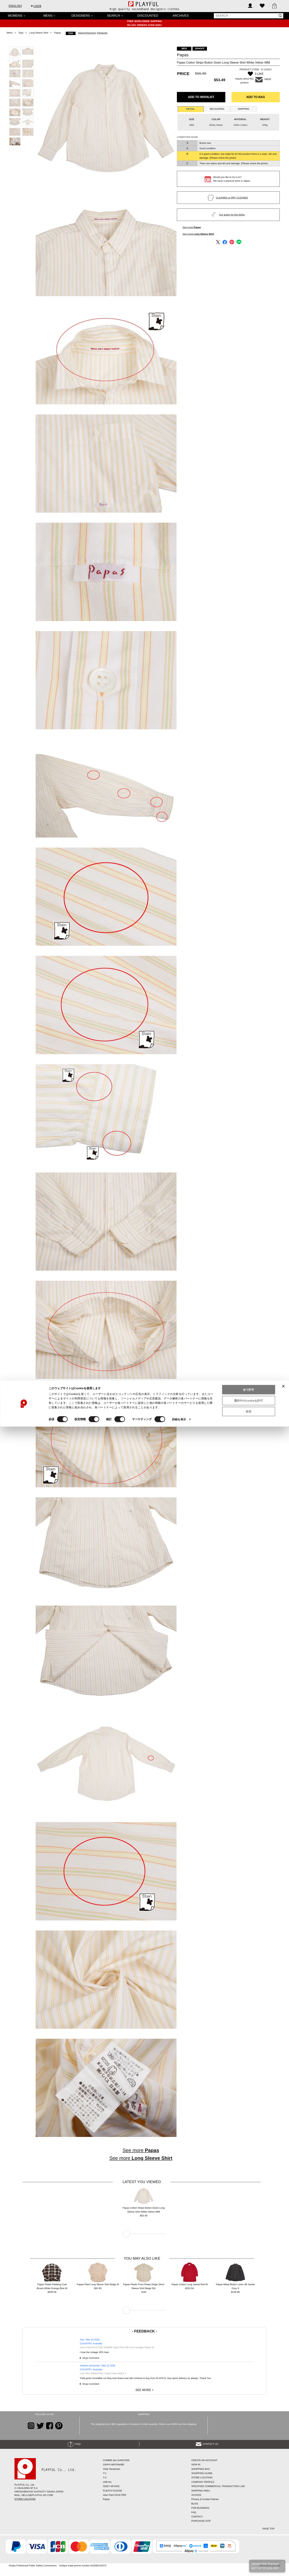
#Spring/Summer (87, 33)
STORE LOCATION (25, 2499)
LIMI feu (107, 2482)
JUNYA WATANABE (113, 2464)
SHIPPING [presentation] (243, 108)
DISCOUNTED (147, 15)
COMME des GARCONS (116, 2460)
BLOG (194, 2503)
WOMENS (15, 15)
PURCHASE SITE (201, 2520)
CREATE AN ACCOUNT (204, 2460)
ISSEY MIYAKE (111, 2486)
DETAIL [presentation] (190, 108)
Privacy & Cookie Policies (205, 2499)
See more (191, 227)
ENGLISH (15, 6)
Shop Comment (90, 2358)
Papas (106, 2499)
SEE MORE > (144, 2390)
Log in (267, 78)
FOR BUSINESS (200, 2507)
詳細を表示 (179, 2568)
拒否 (248, 2560)
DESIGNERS (80, 15)
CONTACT (197, 2516)
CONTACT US (207, 2444)
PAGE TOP (268, 2528)
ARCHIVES (180, 15)
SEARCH (113, 15)
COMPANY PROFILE (202, 2482)
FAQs (74, 2444)
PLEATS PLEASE (112, 2490)
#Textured (102, 33)
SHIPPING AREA (200, 2490)
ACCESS (196, 2495)
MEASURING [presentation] (217, 108)
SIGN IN (195, 2464)
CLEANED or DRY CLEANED (232, 197)
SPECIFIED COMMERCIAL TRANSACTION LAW (218, 2486)
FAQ (193, 2512)
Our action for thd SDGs (232, 214)
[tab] (191, 109)
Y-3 (104, 2477)
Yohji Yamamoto (111, 2469)
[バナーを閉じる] (283, 2535)
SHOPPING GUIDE (201, 2473)
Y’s (104, 2473)
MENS (47, 15)
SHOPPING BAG (200, 2469)
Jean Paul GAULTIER (114, 2495)
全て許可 (248, 2539)
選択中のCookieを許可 (248, 2550)
